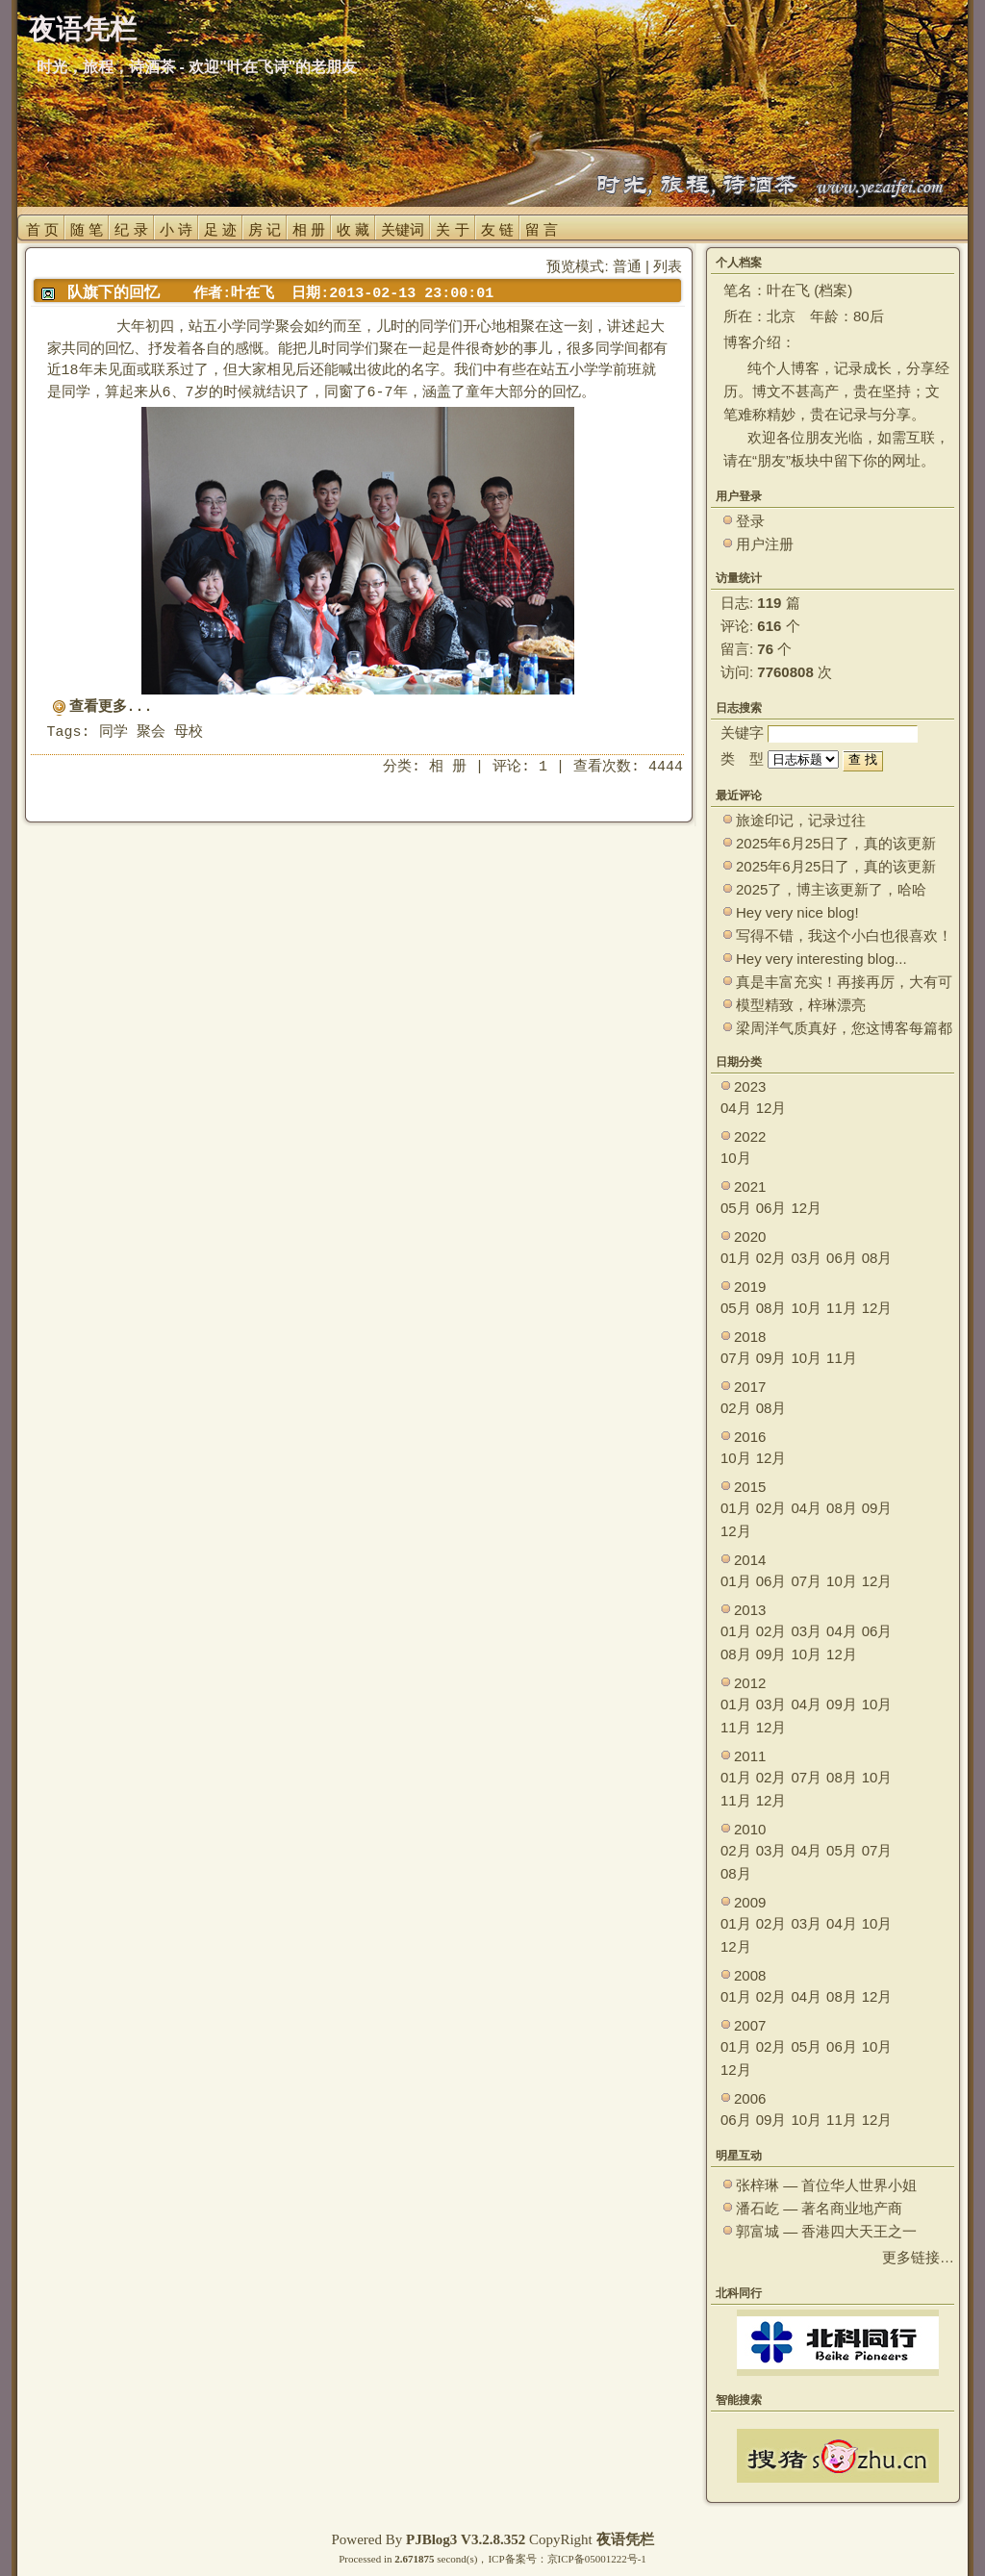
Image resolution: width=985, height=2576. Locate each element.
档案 (833, 290)
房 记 (264, 229)
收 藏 (353, 229)
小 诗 (176, 229)
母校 (188, 732)
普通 (627, 266)
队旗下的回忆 (113, 292)
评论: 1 (519, 767)
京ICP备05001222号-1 (596, 2558)
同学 (113, 732)
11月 (841, 1308)
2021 (750, 1186)
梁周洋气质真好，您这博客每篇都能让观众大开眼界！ (844, 1029)
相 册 (308, 229)
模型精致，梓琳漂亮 (801, 1005)
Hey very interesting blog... (821, 958)
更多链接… (918, 2257)
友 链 (497, 229)
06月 (771, 1208)
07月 (735, 1358)
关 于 (452, 229)
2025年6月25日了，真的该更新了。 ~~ (836, 844)
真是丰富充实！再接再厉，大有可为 (844, 982)
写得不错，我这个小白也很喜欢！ (844, 935)
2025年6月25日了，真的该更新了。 (836, 867)
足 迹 (220, 229)
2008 (750, 1975)
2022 (750, 1136)
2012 (750, 1683)
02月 (771, 1258)
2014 (750, 1560)
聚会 (151, 732)
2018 (750, 1336)
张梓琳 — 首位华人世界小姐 (826, 2185)
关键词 (402, 229)
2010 (750, 1829)
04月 (735, 1107)
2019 (750, 1286)
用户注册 (765, 544)
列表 (667, 266)
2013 (750, 1610)
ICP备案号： (517, 2558)
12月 (771, 1107)
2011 (750, 1756)
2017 (750, 1386)
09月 (771, 1358)
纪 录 (130, 229)
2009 (750, 1902)
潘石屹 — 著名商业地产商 (819, 2208)
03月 (806, 1258)
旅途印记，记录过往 (801, 820)
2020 (750, 1236)
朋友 (771, 460)
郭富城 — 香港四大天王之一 (826, 2231)
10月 (735, 1157)
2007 (750, 2025)
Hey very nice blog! (797, 912)
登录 (750, 521)
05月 (735, 1208)
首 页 (42, 229)
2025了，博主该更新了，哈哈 (831, 889)
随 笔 (86, 229)
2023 (750, 1086)
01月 (735, 1258)
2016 (750, 1436)
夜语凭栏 (625, 2539)
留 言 (541, 229)
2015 (750, 1486)
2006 (750, 2098)
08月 (877, 1258)
